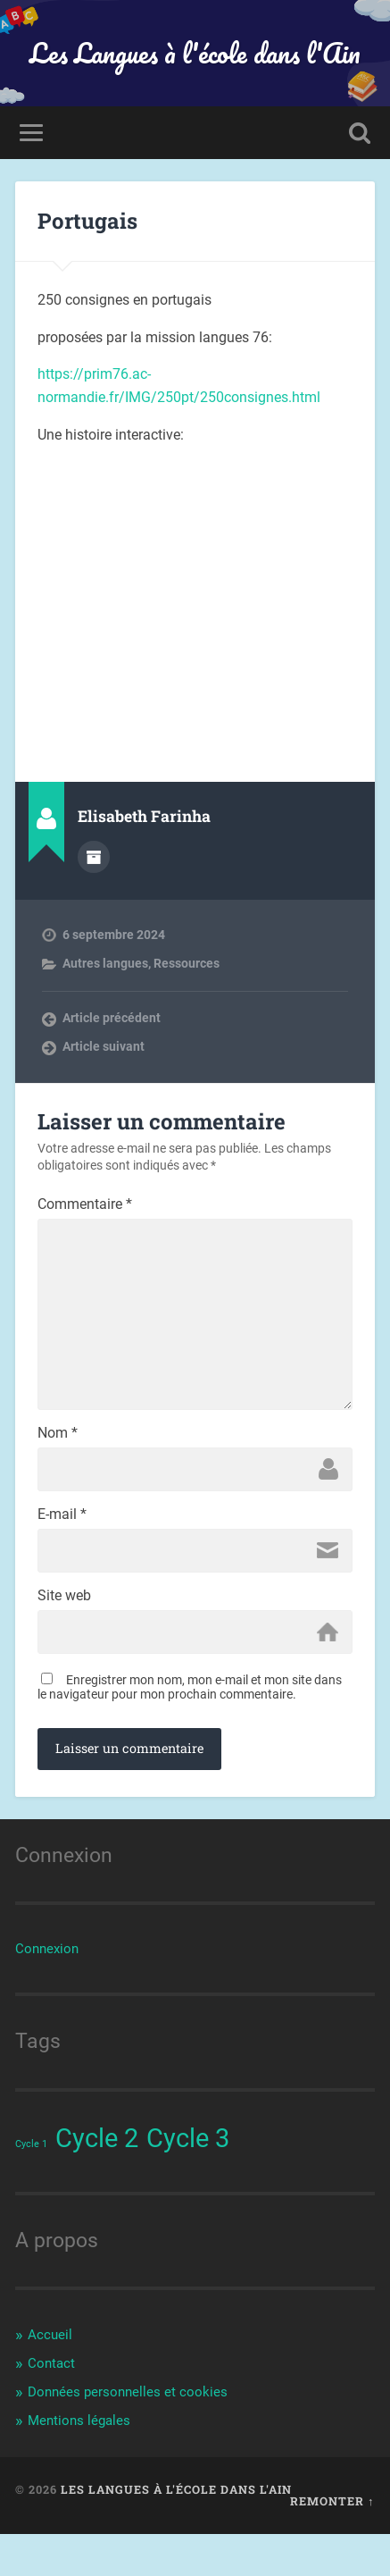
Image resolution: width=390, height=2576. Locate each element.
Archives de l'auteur (94, 857)
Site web (64, 1635)
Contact (51, 2406)
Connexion (47, 1992)
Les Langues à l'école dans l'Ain (195, 53)
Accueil (50, 2378)
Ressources (187, 963)
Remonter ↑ (332, 2544)
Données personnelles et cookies (128, 2434)
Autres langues (105, 963)
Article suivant (103, 1046)
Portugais (87, 220)
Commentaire (84, 1204)
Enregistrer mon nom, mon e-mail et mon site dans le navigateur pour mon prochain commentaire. (189, 1730)
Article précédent (111, 1018)
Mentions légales (79, 2462)
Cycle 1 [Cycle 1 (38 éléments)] (31, 2187)
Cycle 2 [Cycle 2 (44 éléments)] (96, 2181)
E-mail (62, 1550)
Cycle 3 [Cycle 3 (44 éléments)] (187, 2181)
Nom (57, 1465)
